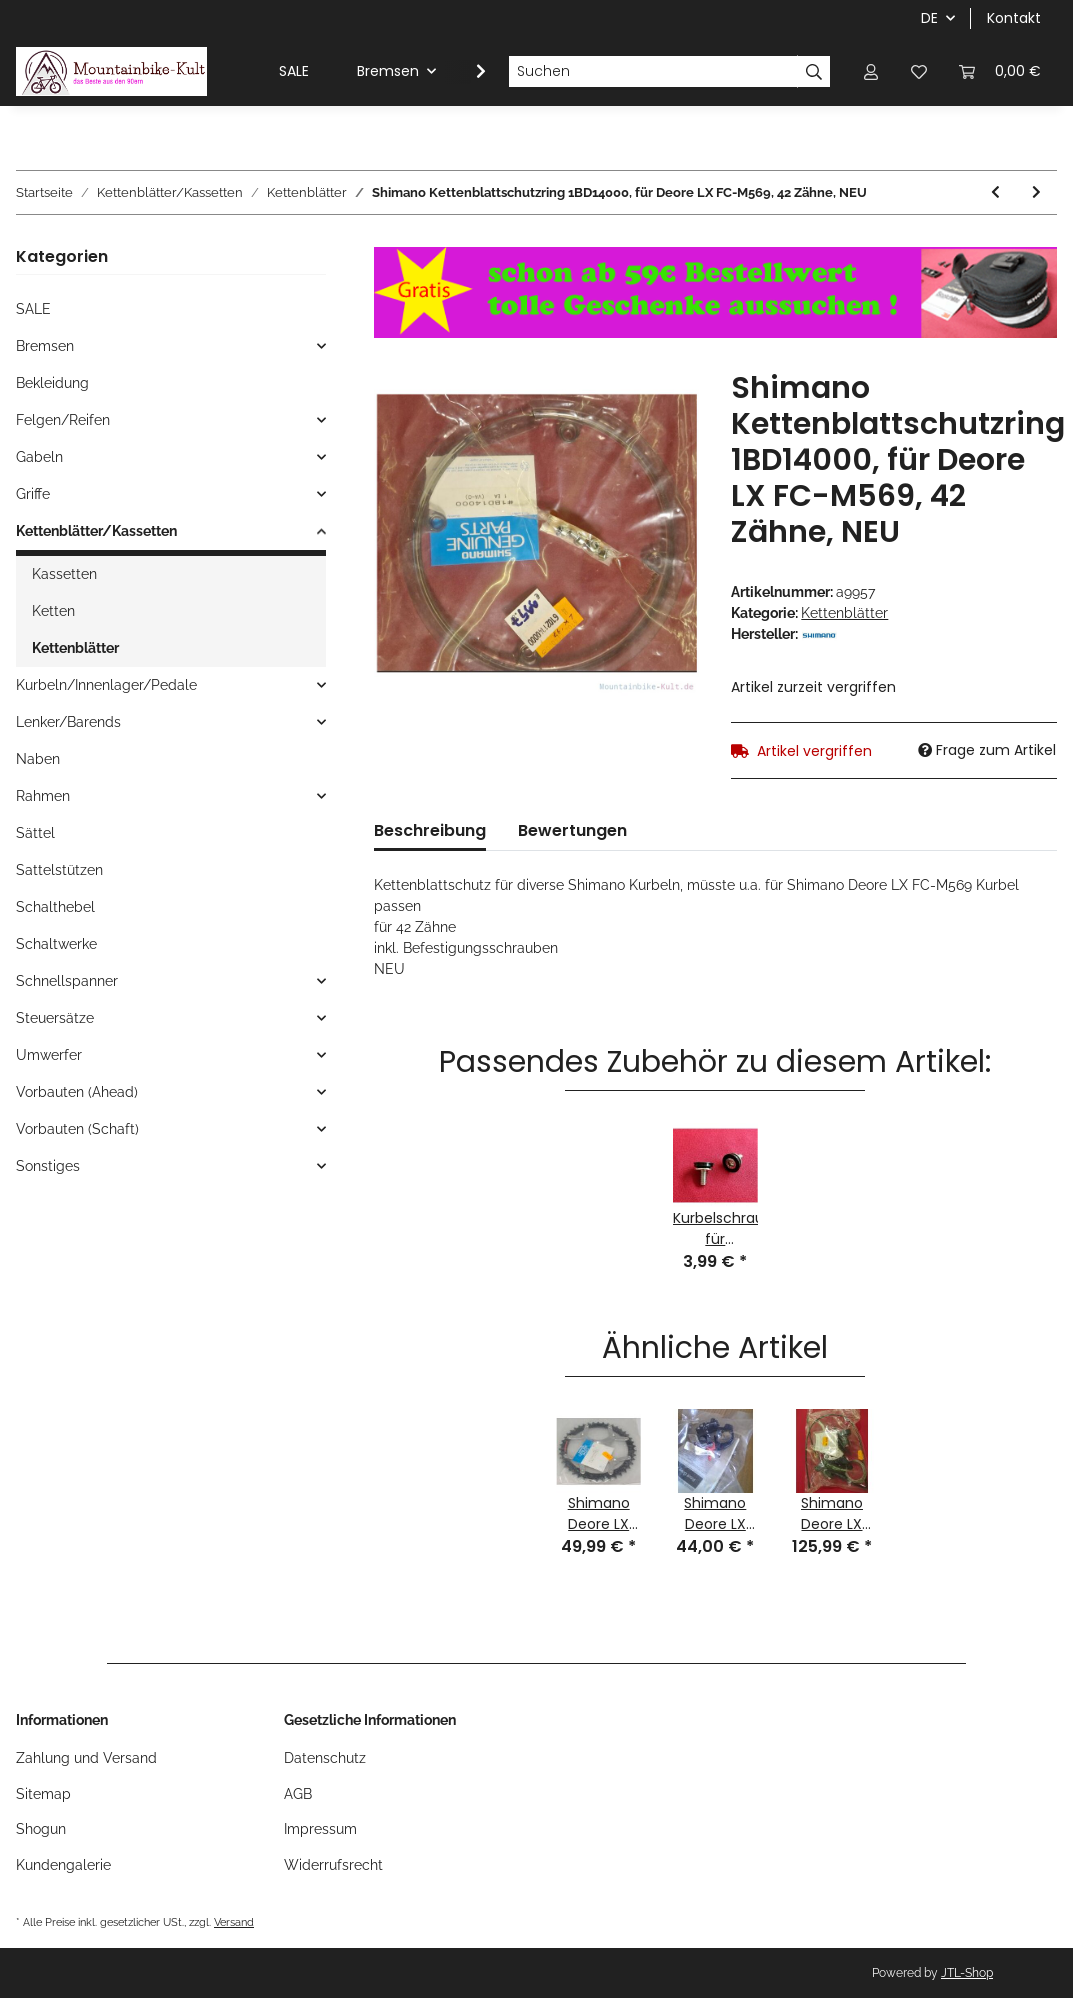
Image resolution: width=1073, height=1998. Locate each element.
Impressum (320, 1829)
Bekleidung (52, 383)
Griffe (33, 494)
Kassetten (64, 574)
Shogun (41, 1829)
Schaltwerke (56, 944)
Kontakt (1014, 18)
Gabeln (39, 457)
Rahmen (43, 796)
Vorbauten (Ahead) (77, 1092)
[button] (871, 71)
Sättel (35, 833)
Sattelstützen (59, 870)
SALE (33, 309)
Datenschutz (325, 1758)
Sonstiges (48, 1166)
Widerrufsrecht (333, 1865)
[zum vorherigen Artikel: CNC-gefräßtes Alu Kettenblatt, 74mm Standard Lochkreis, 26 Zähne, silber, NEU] (995, 192)
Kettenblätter (844, 613)
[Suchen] (653, 72)
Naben (38, 759)
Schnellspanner (67, 981)
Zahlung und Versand (86, 1758)
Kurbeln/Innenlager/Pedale (106, 685)
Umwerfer (49, 1055)
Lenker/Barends (68, 722)
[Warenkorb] (1000, 71)
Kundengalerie (63, 1865)
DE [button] (929, 18)
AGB (298, 1794)
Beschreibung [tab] (430, 830)
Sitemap (43, 1794)
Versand (234, 1922)
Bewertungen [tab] (572, 830)
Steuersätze (55, 1018)
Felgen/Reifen (63, 420)
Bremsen (45, 346)
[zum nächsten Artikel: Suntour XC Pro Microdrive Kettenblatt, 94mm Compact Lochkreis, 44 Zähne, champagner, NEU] (1036, 192)
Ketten (53, 611)
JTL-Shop (967, 1973)
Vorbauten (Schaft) (77, 1129)
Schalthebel (55, 907)
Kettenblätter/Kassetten (96, 531)
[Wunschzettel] (919, 71)
